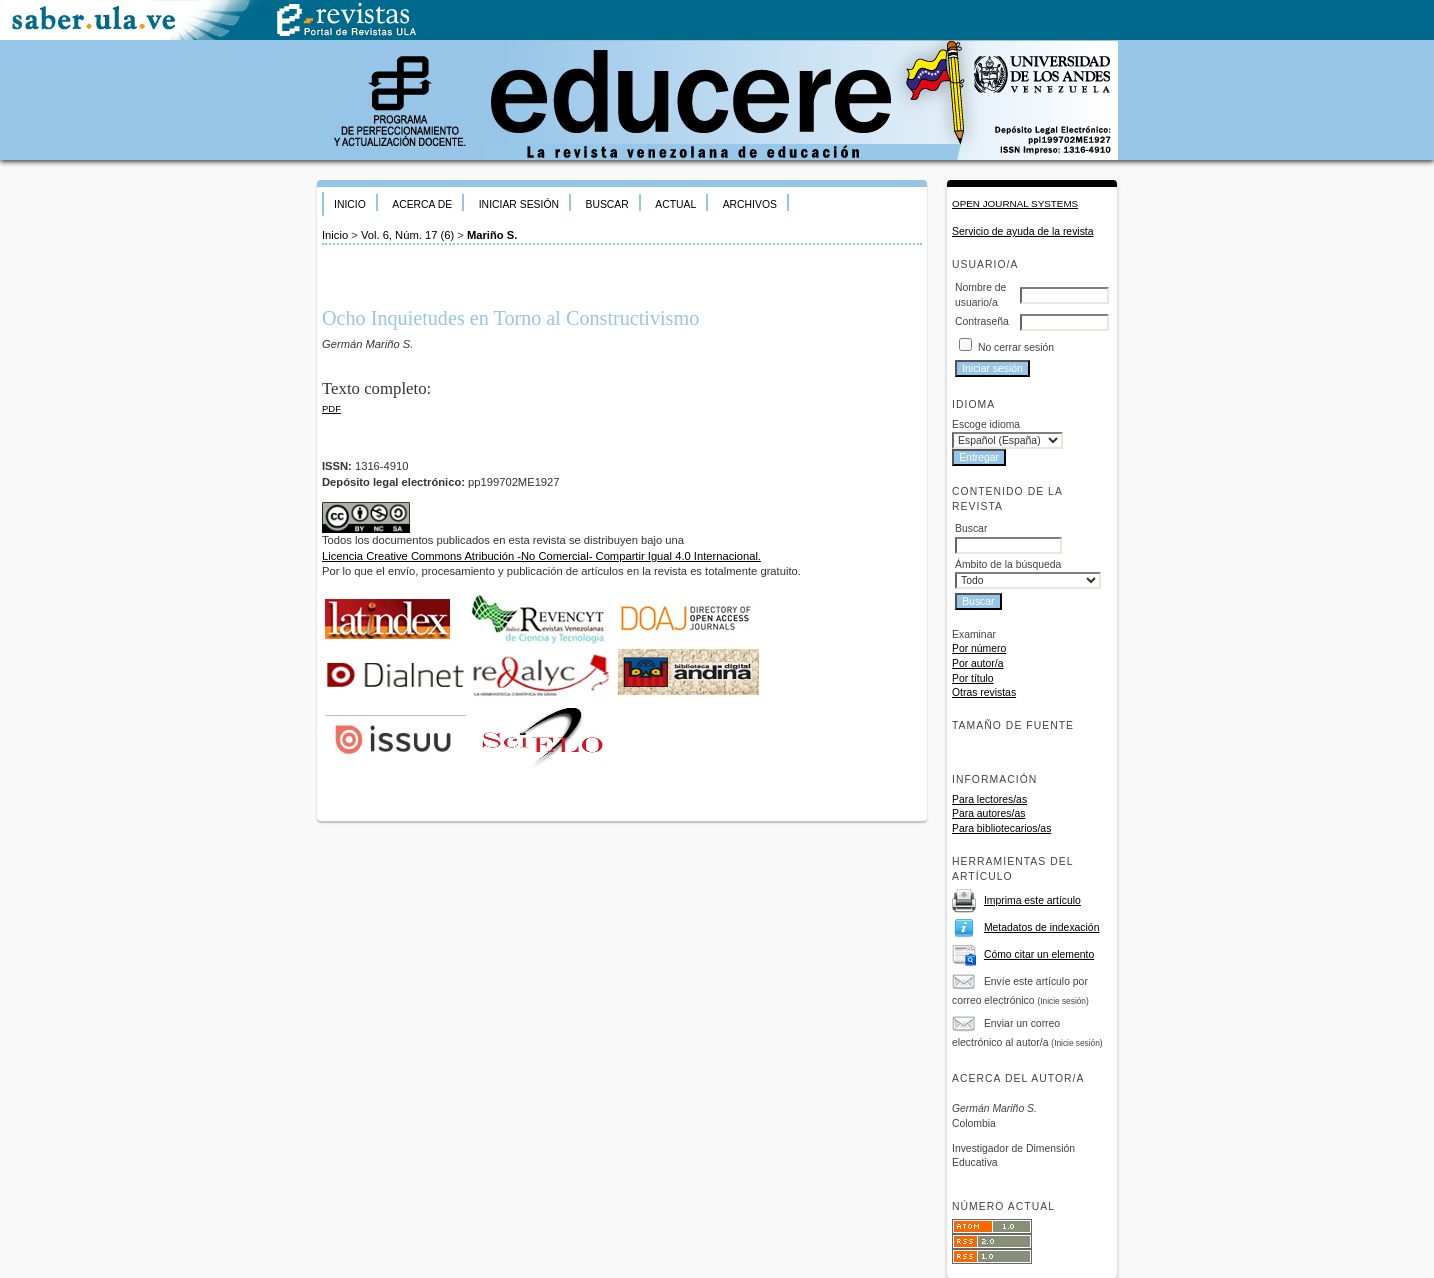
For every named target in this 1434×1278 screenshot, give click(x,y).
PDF (331, 408)
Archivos (750, 204)
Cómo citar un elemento (1039, 954)
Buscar (606, 204)
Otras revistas (984, 692)
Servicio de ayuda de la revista (1023, 231)
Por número (979, 648)
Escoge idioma (986, 424)
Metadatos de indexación (1042, 927)
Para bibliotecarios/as (1001, 828)
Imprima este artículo (1032, 900)
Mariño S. (492, 235)
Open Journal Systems (1015, 203)
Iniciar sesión (519, 204)
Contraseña (982, 321)
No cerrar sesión (1016, 347)
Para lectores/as (989, 799)
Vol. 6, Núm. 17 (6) (407, 235)
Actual (675, 204)
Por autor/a (977, 663)
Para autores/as (988, 813)
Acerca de (422, 204)
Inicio (350, 204)
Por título (973, 678)
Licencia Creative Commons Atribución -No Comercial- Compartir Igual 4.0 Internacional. (541, 556)
